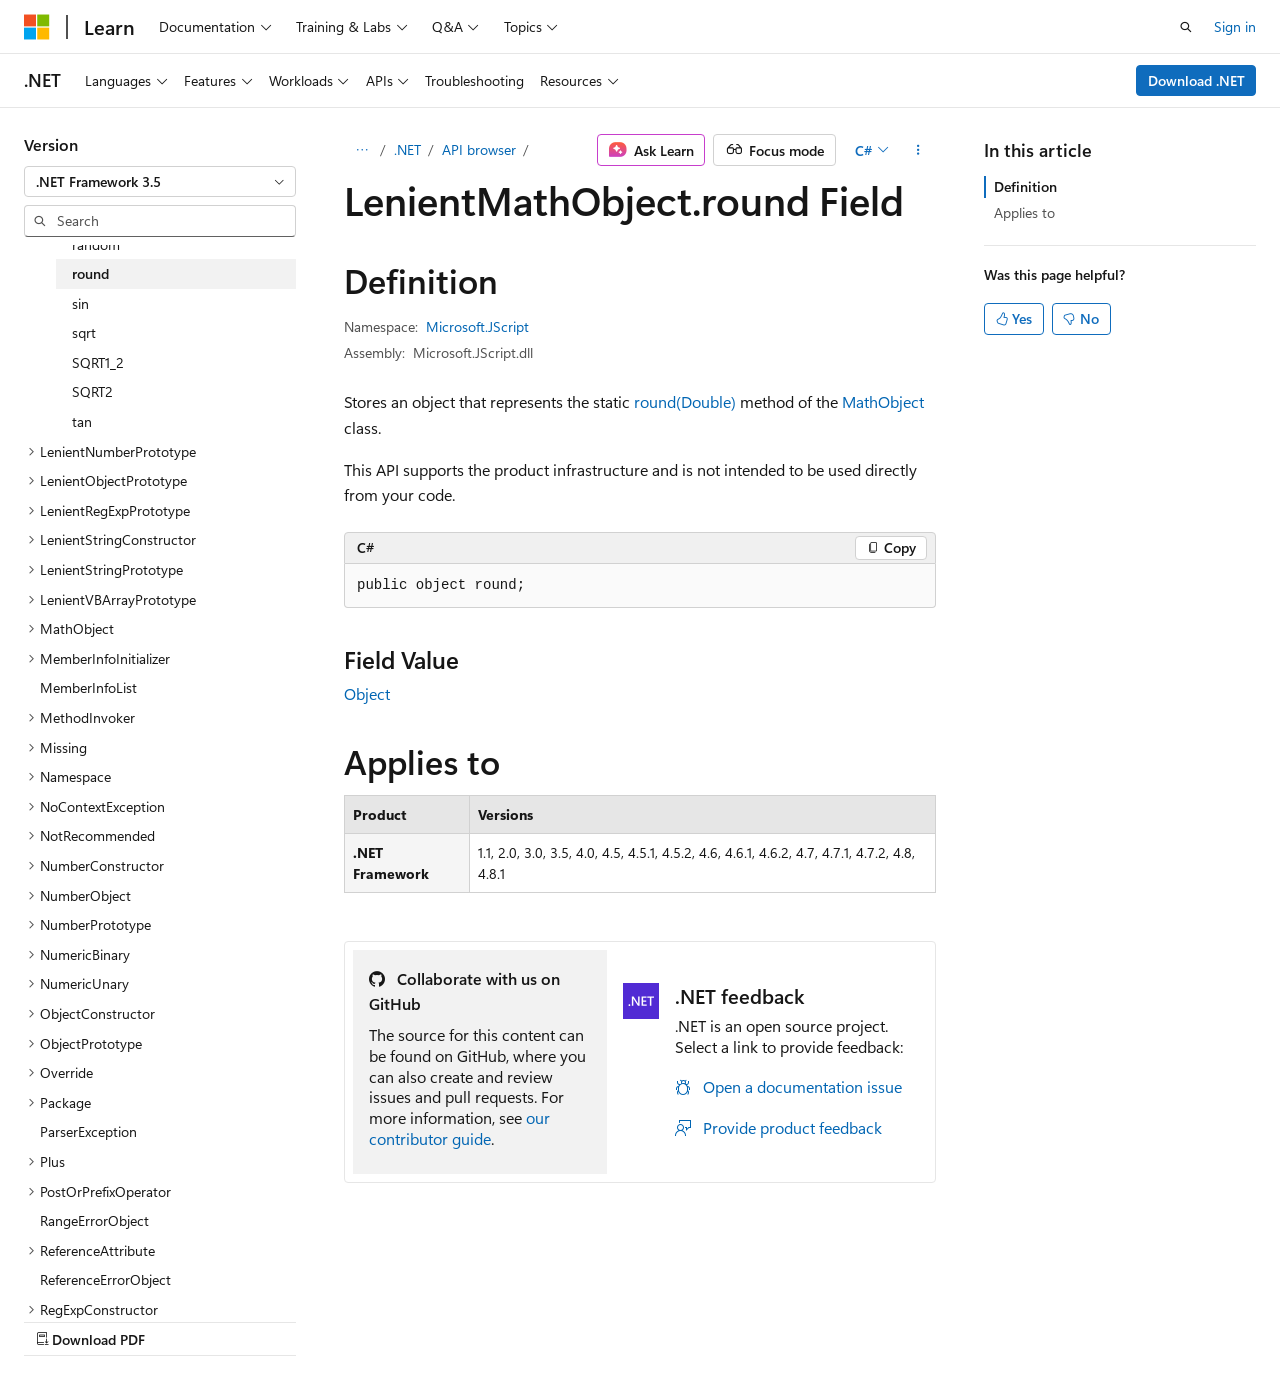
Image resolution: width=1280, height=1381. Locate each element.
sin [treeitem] (80, 303)
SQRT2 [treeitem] (92, 391)
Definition (1025, 186)
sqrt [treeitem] (84, 332)
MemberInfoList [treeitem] (88, 687)
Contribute (358, 1319)
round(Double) (685, 401)
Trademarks (829, 1319)
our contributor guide (459, 1128)
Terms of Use (730, 1319)
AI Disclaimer (64, 1319)
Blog (272, 1319)
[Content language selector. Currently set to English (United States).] (115, 1272)
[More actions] (918, 150)
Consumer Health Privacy (574, 1319)
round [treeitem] (90, 273)
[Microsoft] (37, 27)
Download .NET (1196, 80)
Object (367, 693)
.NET (407, 149)
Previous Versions (181, 1319)
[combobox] (160, 182)
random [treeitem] (96, 244)
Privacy (437, 1319)
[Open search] (1186, 27)
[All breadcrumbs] (361, 150)
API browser (479, 149)
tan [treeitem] (82, 421)
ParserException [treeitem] (88, 1131)
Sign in (1235, 26)
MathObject (883, 401)
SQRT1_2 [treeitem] (98, 362)
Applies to (1024, 212)
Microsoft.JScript (477, 326)
